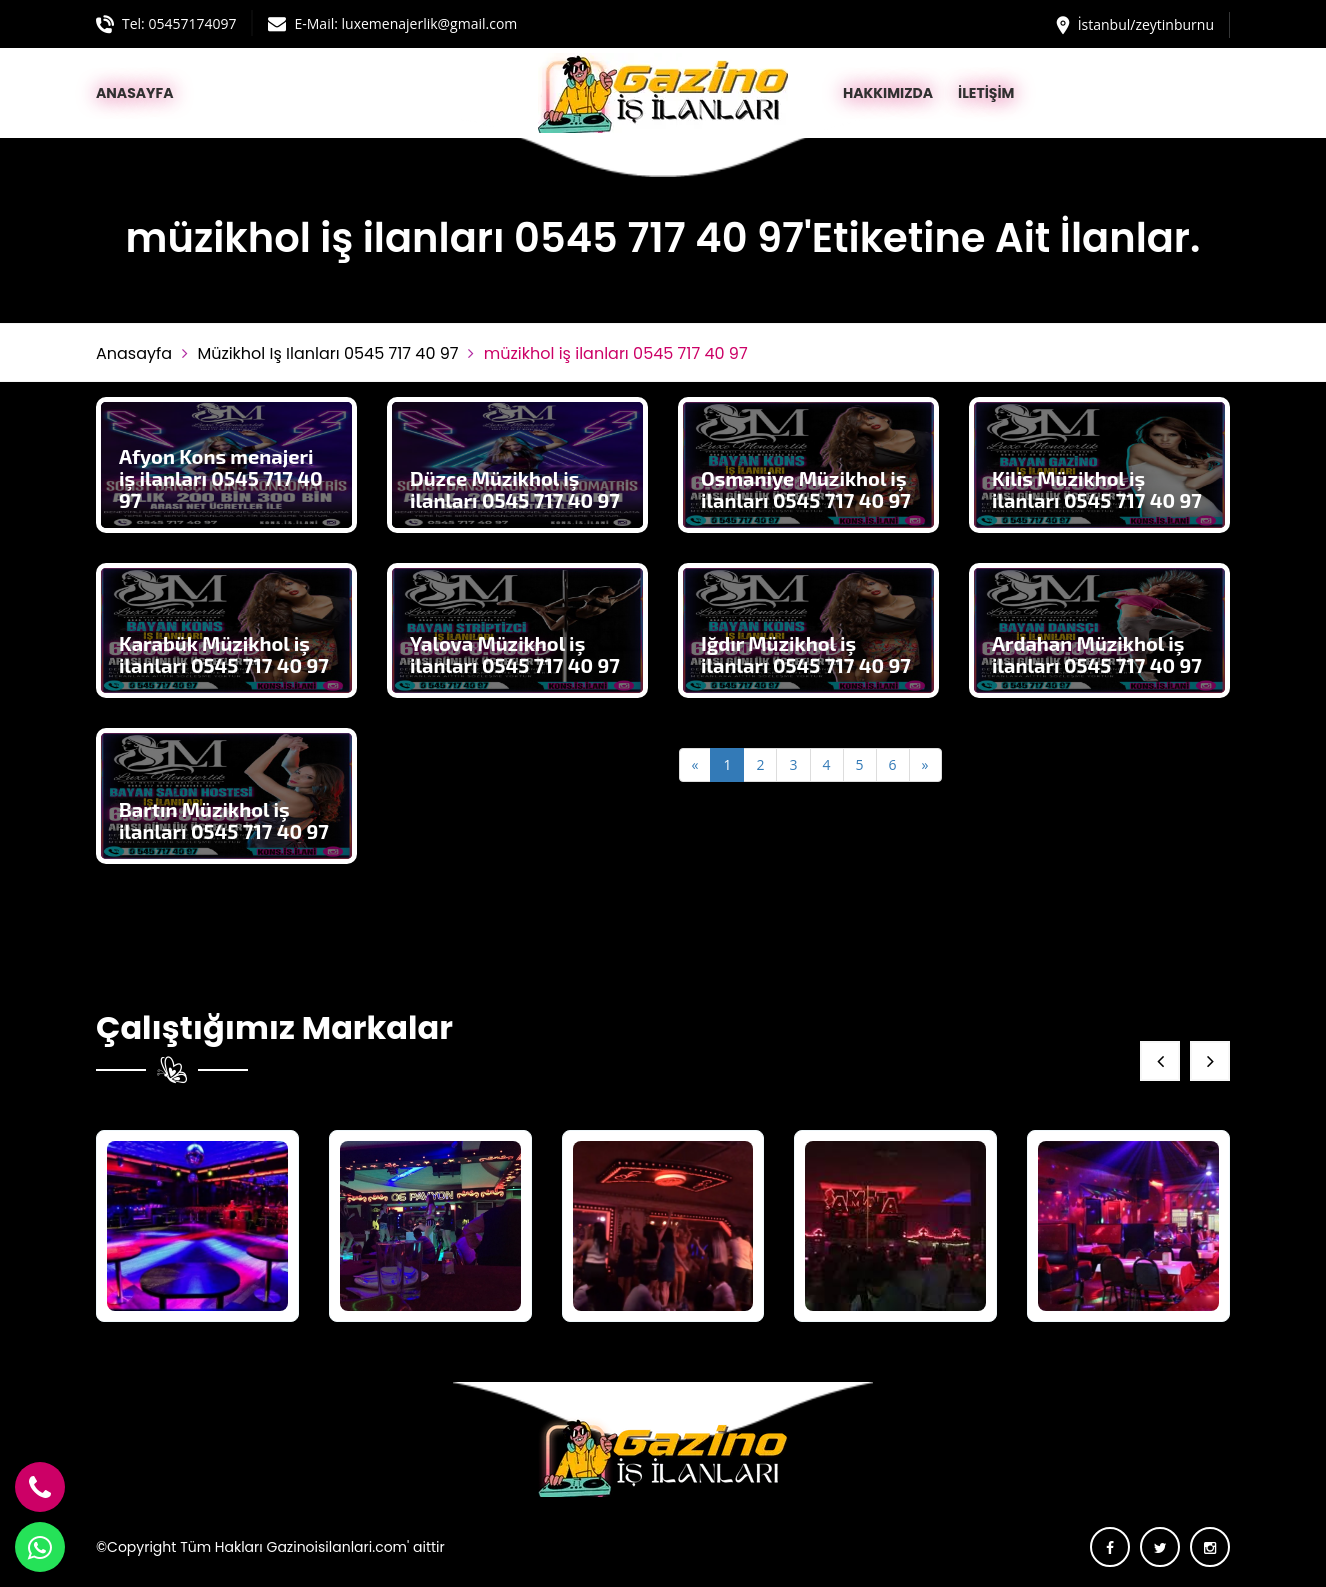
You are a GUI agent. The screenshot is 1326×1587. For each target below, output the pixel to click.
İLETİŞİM (986, 93)
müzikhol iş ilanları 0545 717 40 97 (327, 353)
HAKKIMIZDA (888, 93)
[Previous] (695, 765)
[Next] (925, 765)
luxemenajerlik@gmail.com (430, 23)
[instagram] (1210, 1547)
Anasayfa (134, 353)
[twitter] (1160, 1547)
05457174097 (192, 23)
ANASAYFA (134, 93)
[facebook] (1110, 1547)
